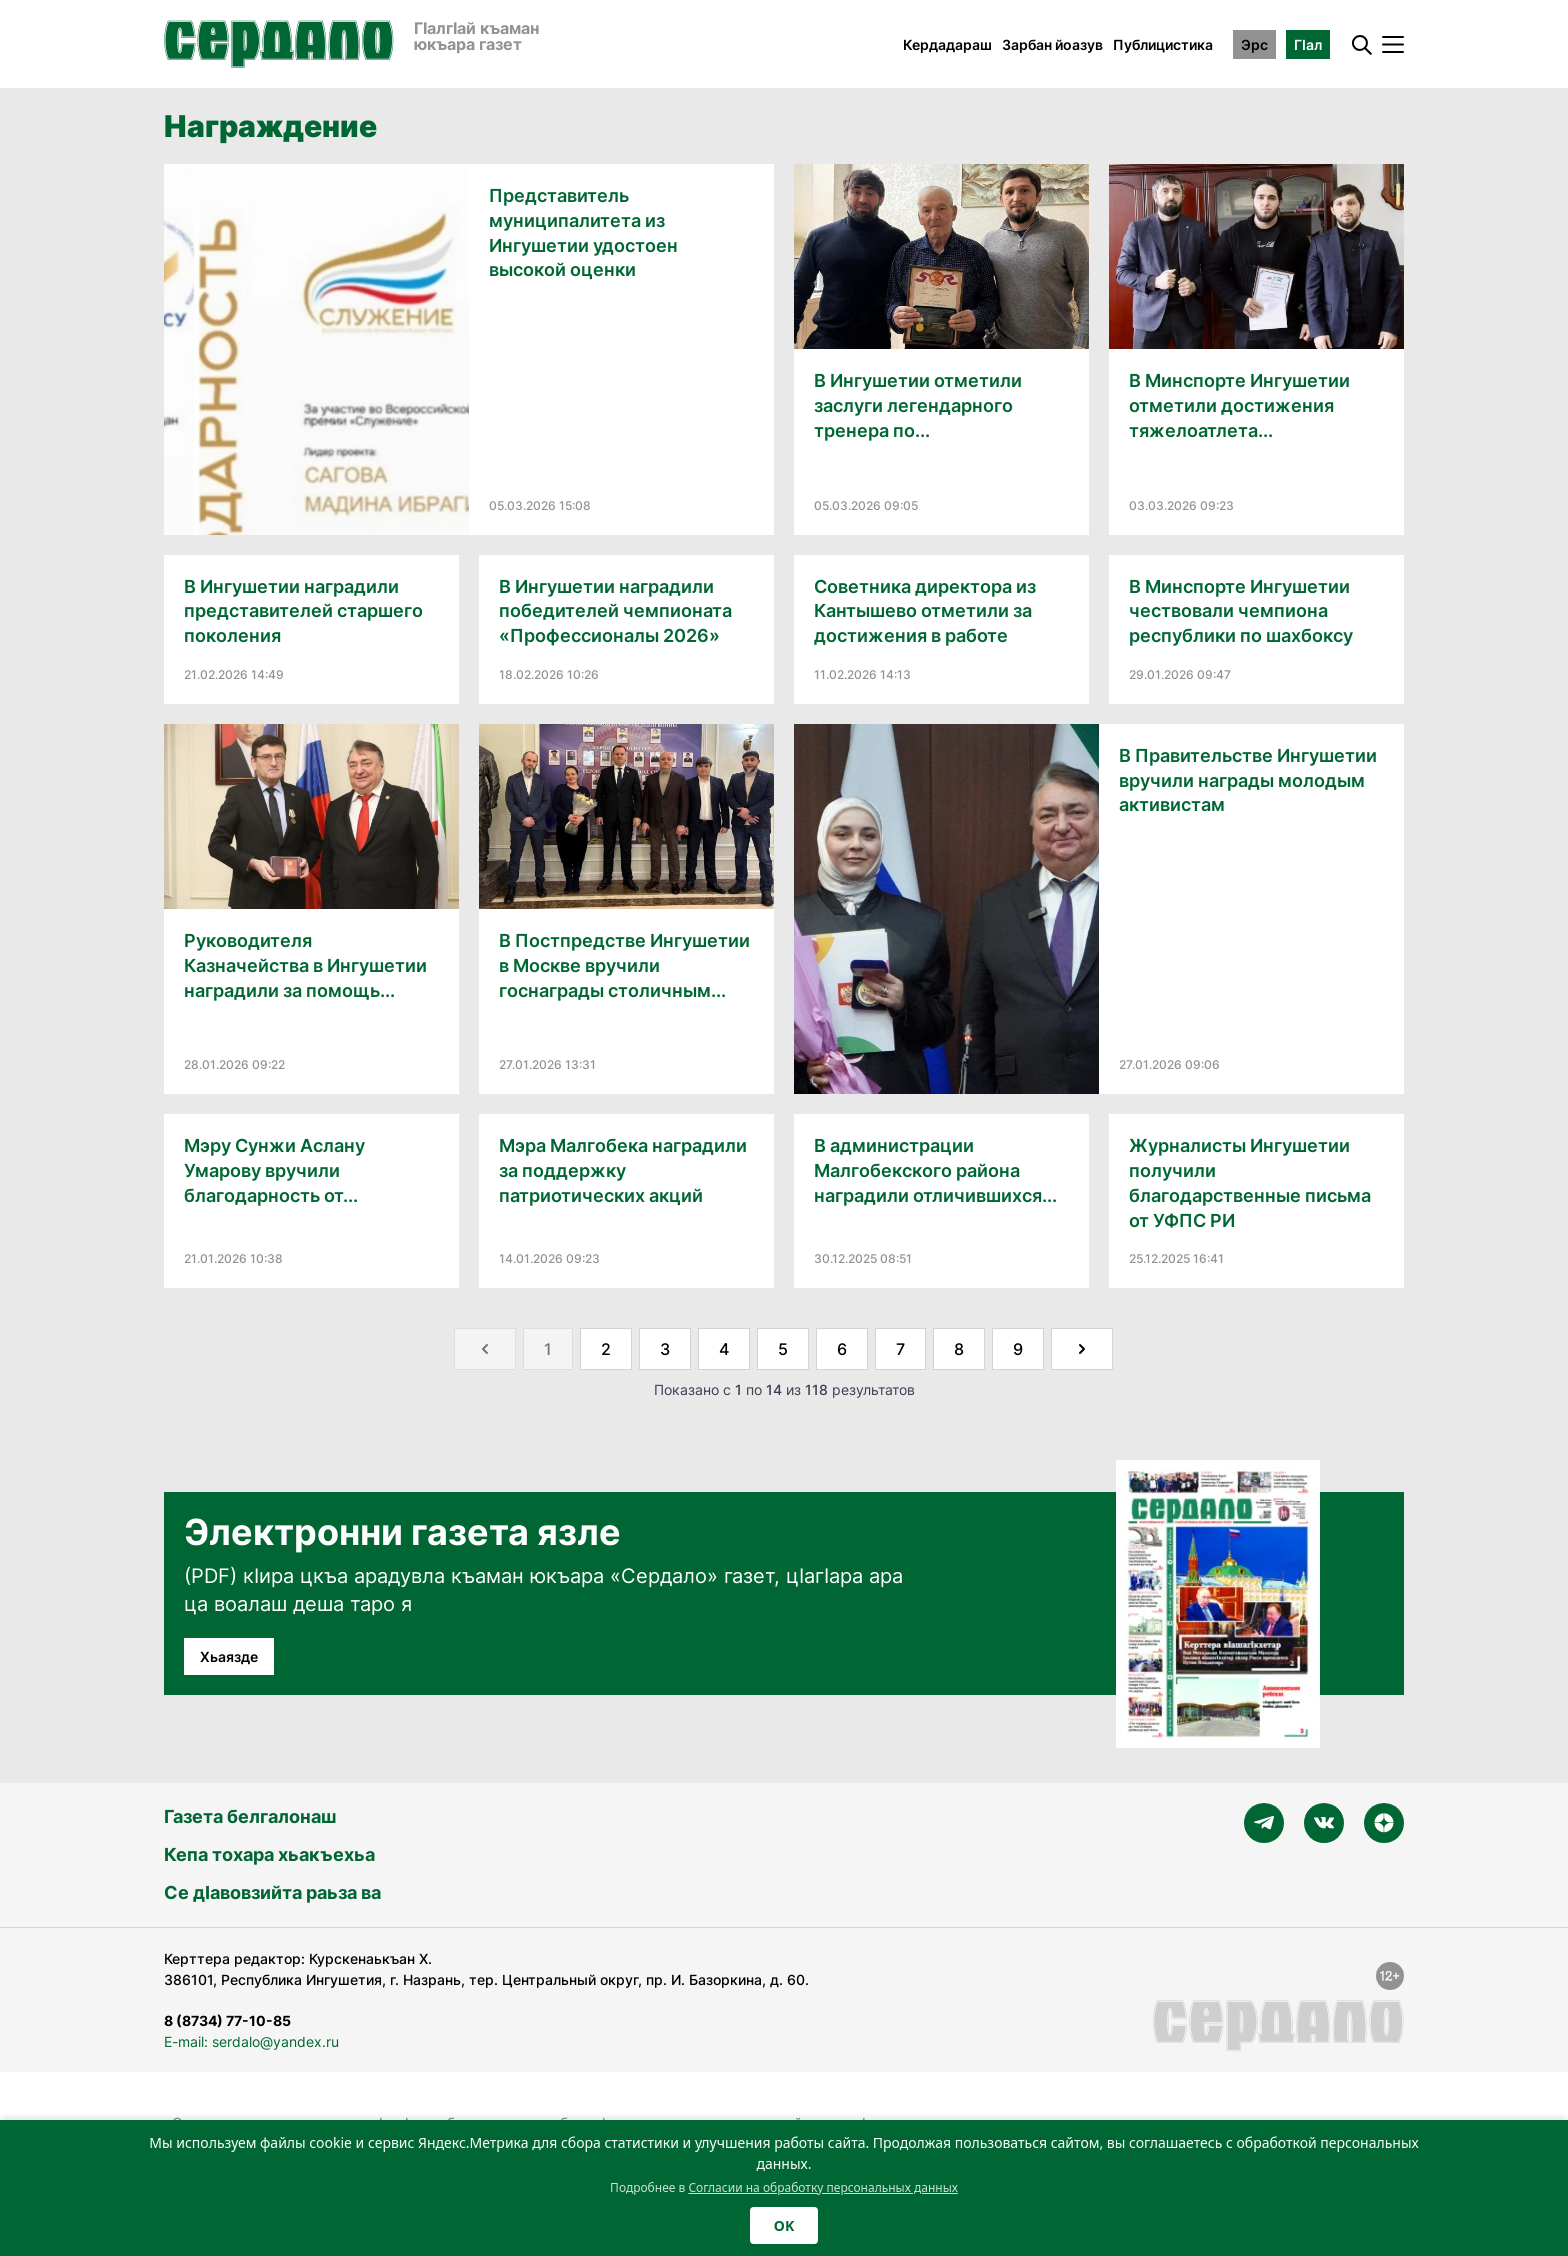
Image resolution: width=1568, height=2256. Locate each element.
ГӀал (1308, 44)
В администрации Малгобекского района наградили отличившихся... (935, 1170)
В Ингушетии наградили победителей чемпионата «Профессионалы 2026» (615, 611)
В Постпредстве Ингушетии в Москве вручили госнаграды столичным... (624, 965)
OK (784, 2225)
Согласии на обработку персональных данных (823, 2187)
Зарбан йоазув (1052, 44)
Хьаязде (229, 1656)
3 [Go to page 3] (665, 1349)
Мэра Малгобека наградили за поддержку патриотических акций (623, 1170)
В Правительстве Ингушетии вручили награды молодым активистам (1248, 780)
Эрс (1254, 44)
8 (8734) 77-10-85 (227, 2020)
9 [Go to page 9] (1018, 1349)
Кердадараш (947, 44)
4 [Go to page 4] (724, 1349)
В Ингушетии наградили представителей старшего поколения (303, 611)
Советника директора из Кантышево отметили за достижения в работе (925, 611)
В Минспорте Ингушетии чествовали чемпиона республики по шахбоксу (1241, 611)
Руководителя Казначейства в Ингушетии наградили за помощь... (305, 965)
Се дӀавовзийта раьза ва (272, 1892)
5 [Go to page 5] (783, 1349)
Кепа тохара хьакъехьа (269, 1854)
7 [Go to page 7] (900, 1349)
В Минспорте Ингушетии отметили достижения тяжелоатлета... (1239, 405)
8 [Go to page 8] (959, 1349)
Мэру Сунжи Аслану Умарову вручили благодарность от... (274, 1170)
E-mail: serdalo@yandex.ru (251, 2041)
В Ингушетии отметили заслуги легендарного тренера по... (918, 405)
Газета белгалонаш (250, 1816)
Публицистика (1163, 44)
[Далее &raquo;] (1082, 1349)
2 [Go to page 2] (606, 1349)
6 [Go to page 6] (842, 1349)
